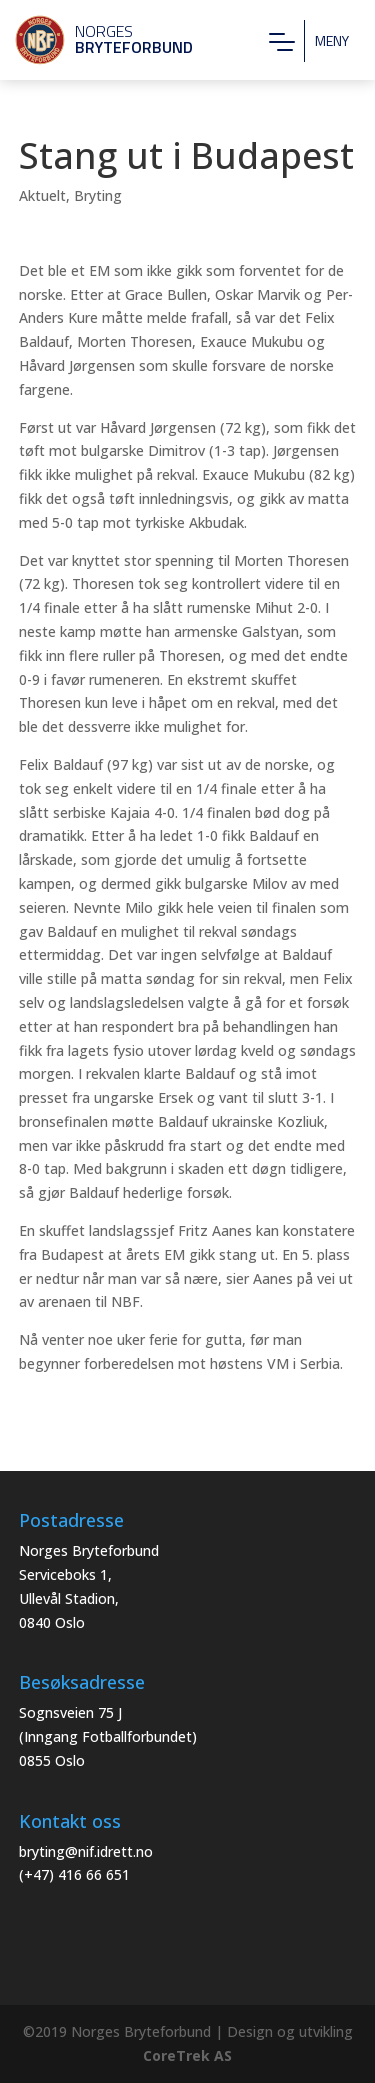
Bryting (98, 195)
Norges (95, 39)
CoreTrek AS (187, 2055)
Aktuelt (42, 195)
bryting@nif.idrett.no (86, 1851)
